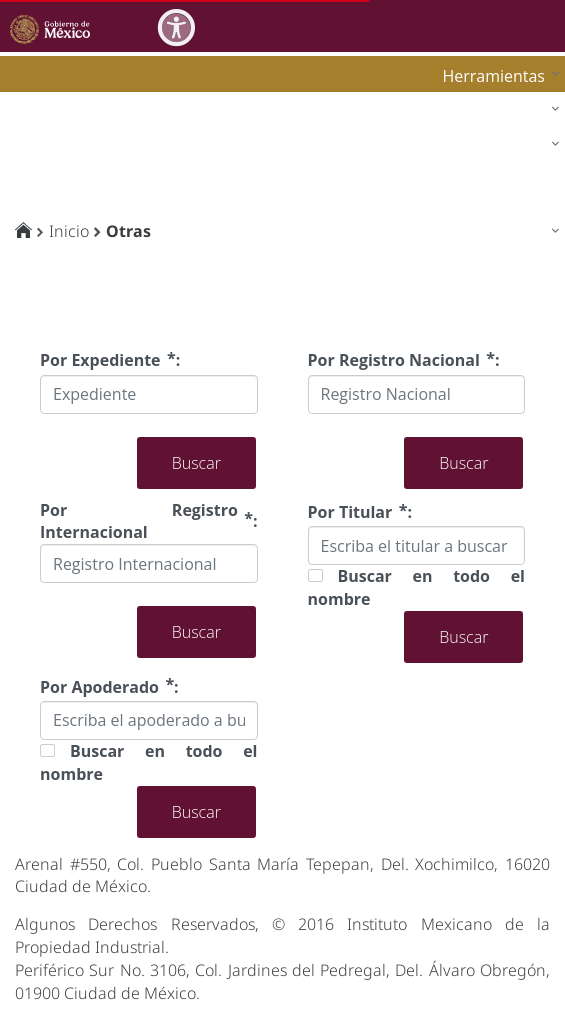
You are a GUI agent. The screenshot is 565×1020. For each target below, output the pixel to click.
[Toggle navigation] (547, 25)
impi (32, 148)
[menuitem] (496, 75)
